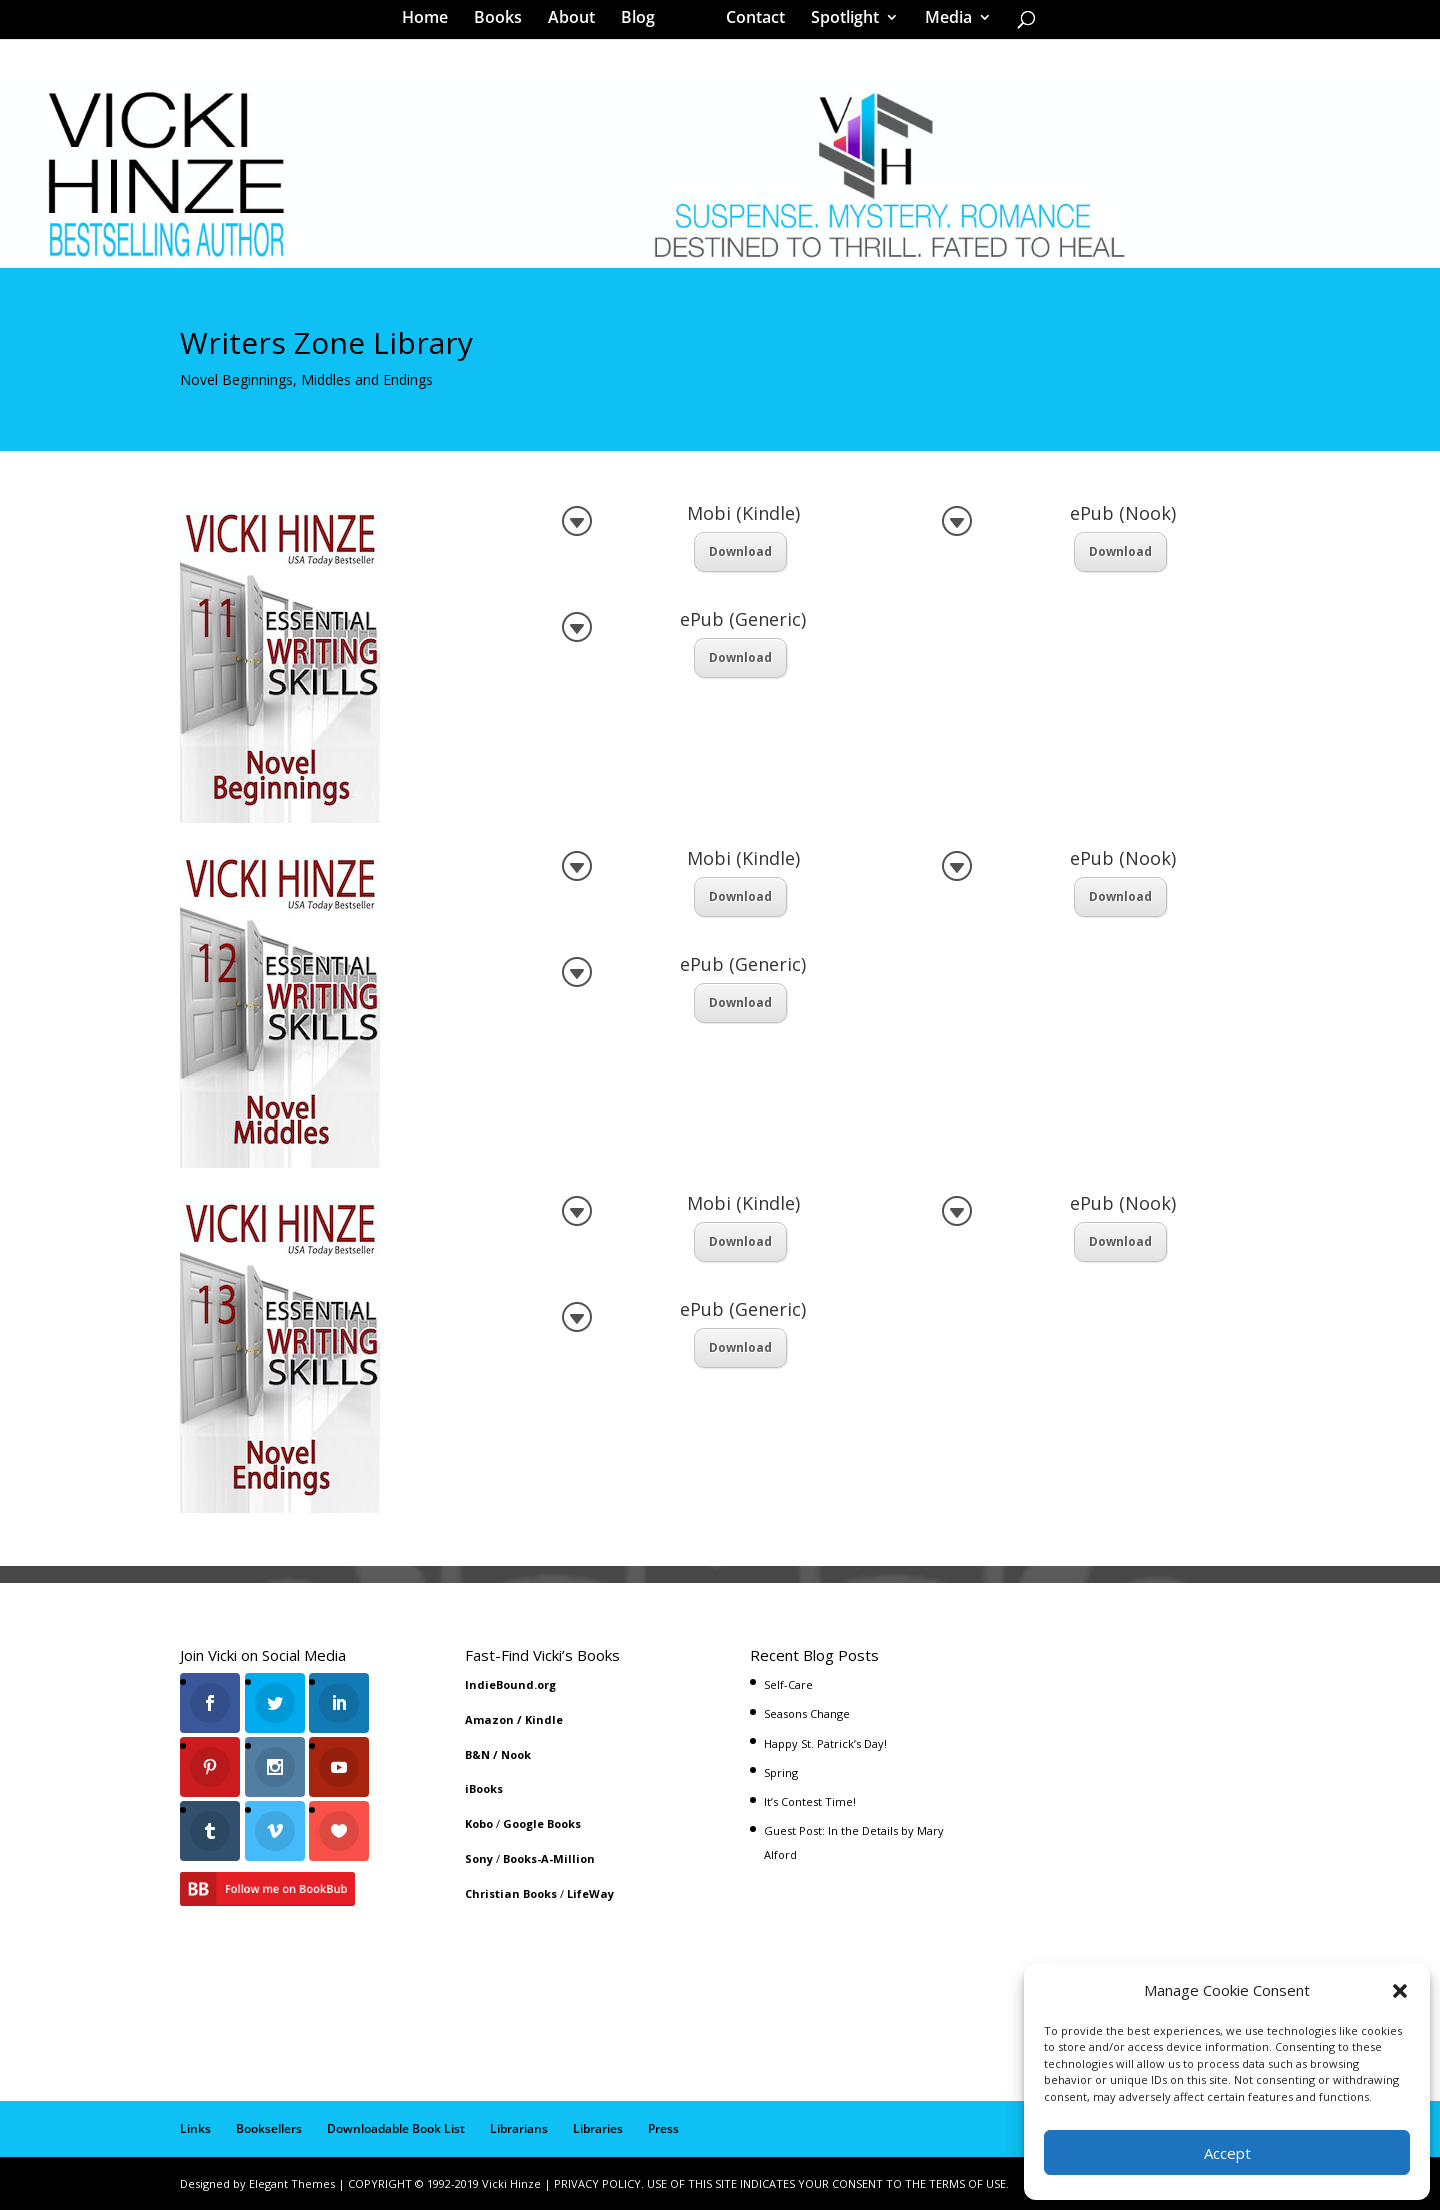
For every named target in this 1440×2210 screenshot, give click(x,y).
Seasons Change (807, 1713)
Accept (1227, 2153)
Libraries (598, 2128)
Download (740, 551)
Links (195, 2128)
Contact (748, 24)
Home (432, 24)
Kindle (544, 1719)
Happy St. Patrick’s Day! (825, 1743)
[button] (1400, 1991)
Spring (781, 1772)
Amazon (489, 1719)
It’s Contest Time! (810, 1801)
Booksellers (269, 2128)
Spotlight (838, 24)
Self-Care (788, 1684)
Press (663, 2128)
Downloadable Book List (396, 2128)
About (578, 24)
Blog (645, 24)
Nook (516, 1754)
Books (505, 24)
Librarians (519, 2128)
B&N (477, 1754)
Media (941, 24)
